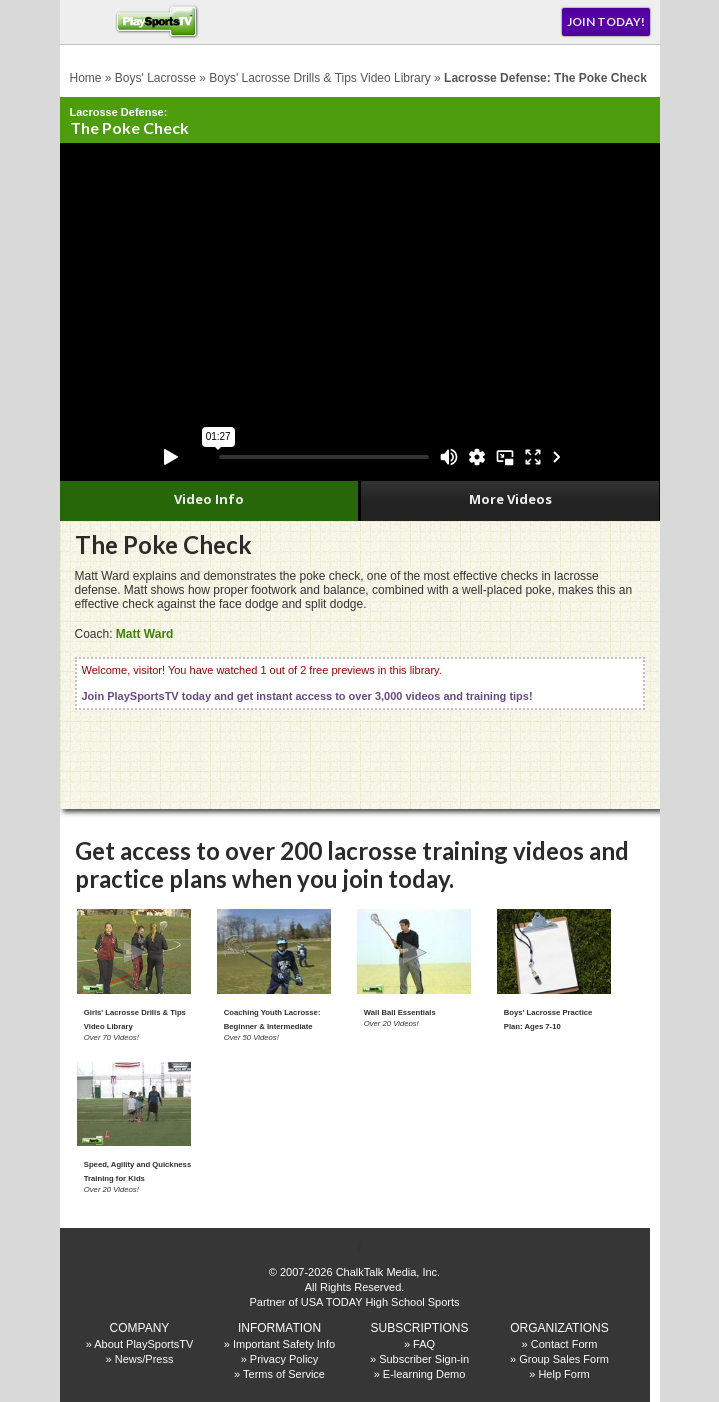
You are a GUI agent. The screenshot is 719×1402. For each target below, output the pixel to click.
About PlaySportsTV (143, 1344)
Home (86, 78)
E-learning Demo (424, 1374)
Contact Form (564, 1344)
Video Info (209, 499)
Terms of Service (284, 1374)
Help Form (563, 1374)
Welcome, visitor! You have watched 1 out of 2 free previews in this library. (307, 683)
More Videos (510, 499)
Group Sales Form (564, 1359)
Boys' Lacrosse (155, 78)
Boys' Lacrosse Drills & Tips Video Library (320, 78)
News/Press (144, 1359)
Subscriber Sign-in (424, 1359)
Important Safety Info (284, 1344)
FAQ (424, 1344)
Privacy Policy (284, 1359)
